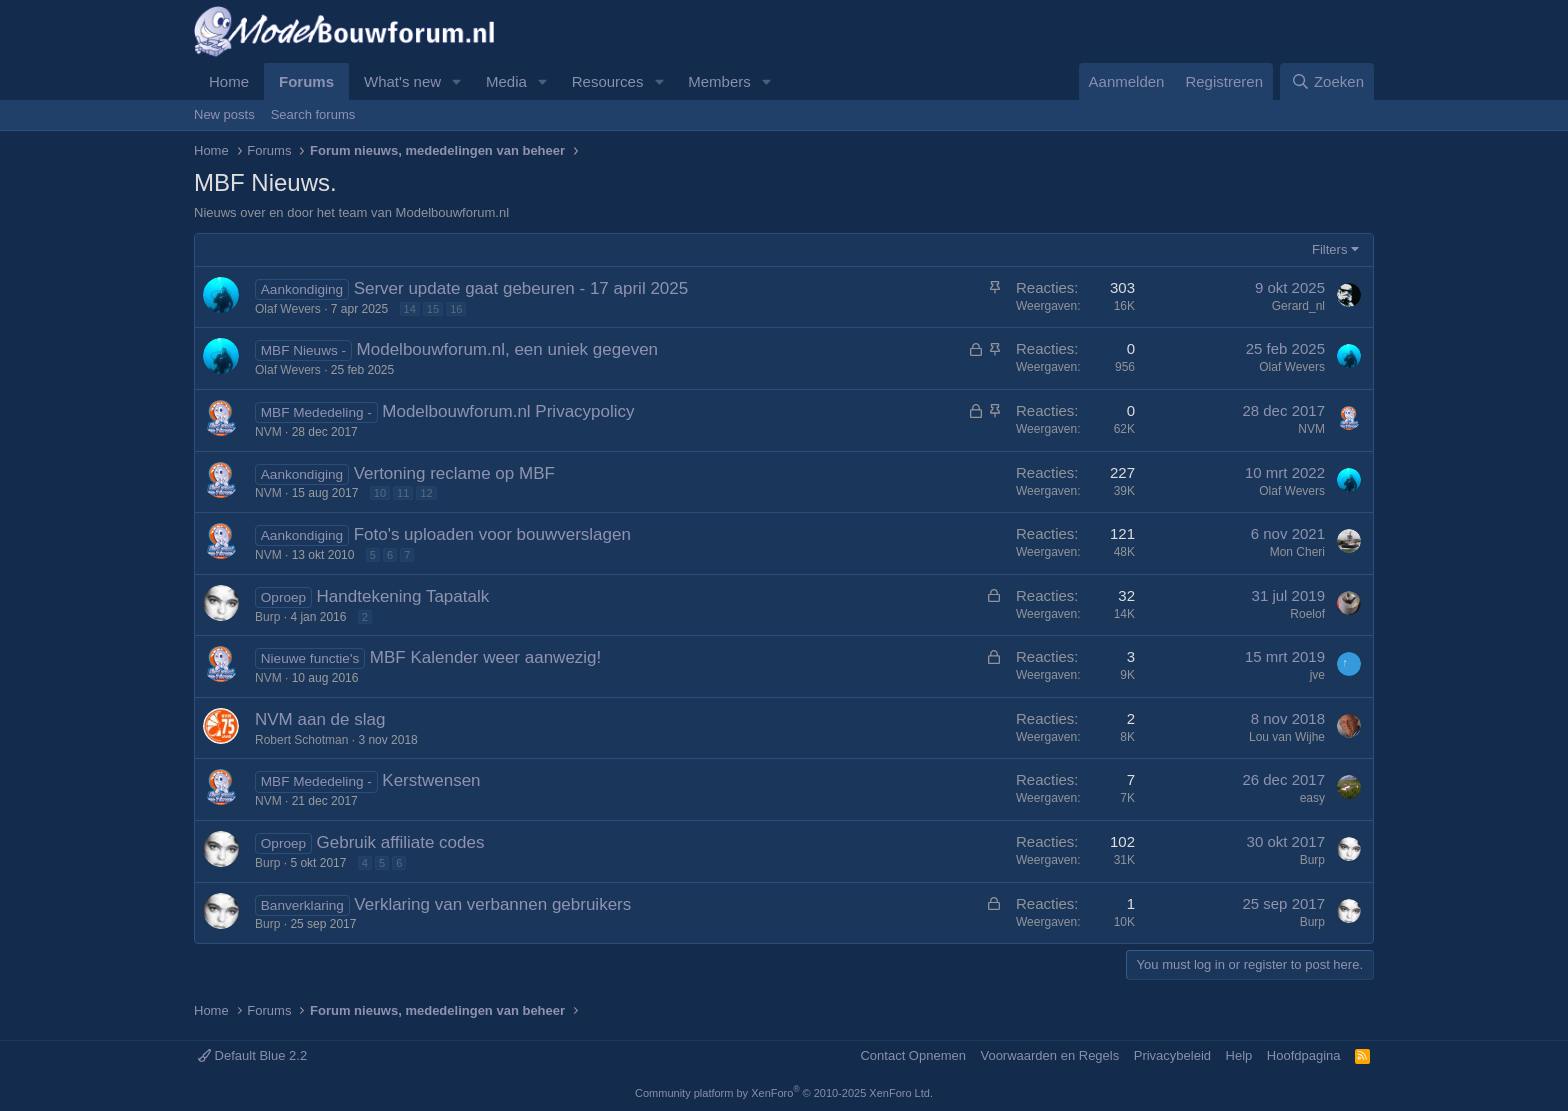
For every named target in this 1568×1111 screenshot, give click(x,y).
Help (1239, 1055)
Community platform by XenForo (784, 1093)
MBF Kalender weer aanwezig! (486, 657)
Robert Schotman (301, 740)
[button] (457, 81)
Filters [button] (1329, 249)
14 (410, 309)
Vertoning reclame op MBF (454, 473)
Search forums (313, 114)
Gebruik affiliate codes (401, 842)
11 (403, 493)
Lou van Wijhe (1287, 737)
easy (1312, 798)
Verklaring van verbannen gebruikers (492, 904)
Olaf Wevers (288, 309)
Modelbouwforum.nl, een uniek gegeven (507, 349)
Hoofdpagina (1304, 1055)
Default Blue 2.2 (252, 1055)
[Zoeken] (1327, 81)
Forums (306, 81)
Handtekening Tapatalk (403, 596)
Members (719, 81)
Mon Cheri (1297, 552)
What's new (402, 81)
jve (1317, 675)
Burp (267, 617)
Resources (608, 81)
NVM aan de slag (320, 719)
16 (456, 309)
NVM (268, 432)
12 (426, 493)
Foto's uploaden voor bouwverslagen (492, 534)
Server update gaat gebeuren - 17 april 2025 (521, 288)
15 (433, 309)
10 (380, 493)
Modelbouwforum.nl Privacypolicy (508, 411)
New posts (224, 114)
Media (506, 81)
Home (229, 81)
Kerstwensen (431, 780)
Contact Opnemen (913, 1055)
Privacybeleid (1172, 1055)
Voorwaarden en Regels (1049, 1055)
